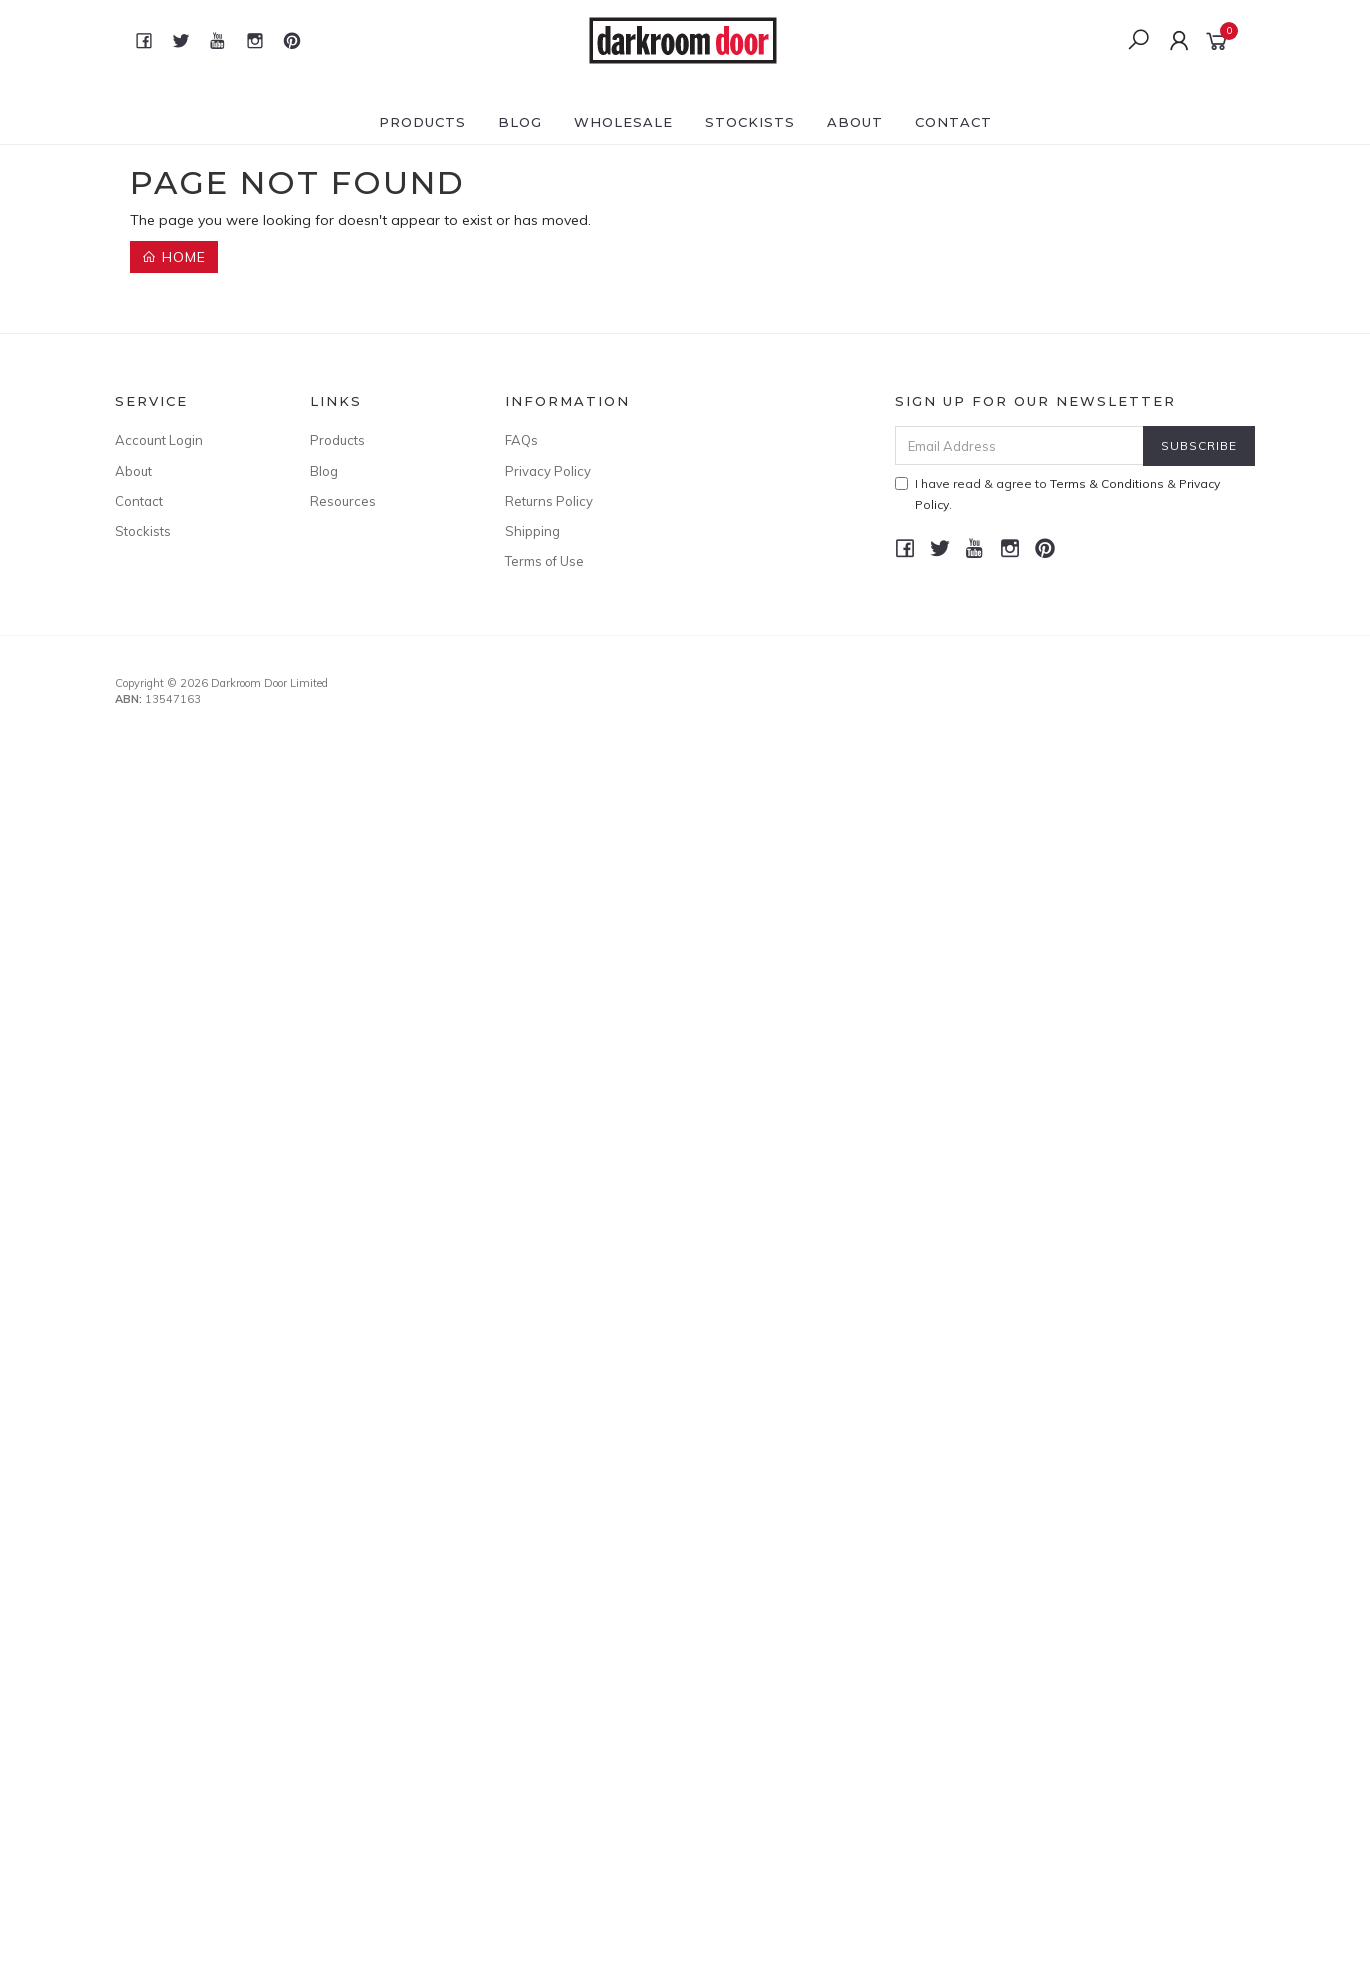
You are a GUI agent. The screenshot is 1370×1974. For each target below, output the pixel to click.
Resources (343, 501)
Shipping (532, 531)
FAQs (521, 440)
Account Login (159, 440)
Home (174, 257)
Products (422, 122)
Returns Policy (549, 501)
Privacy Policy (548, 471)
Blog (520, 122)
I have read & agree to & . (1057, 494)
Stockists (750, 122)
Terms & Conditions (1107, 483)
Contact (953, 122)
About (855, 122)
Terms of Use (544, 561)
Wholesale (623, 122)
